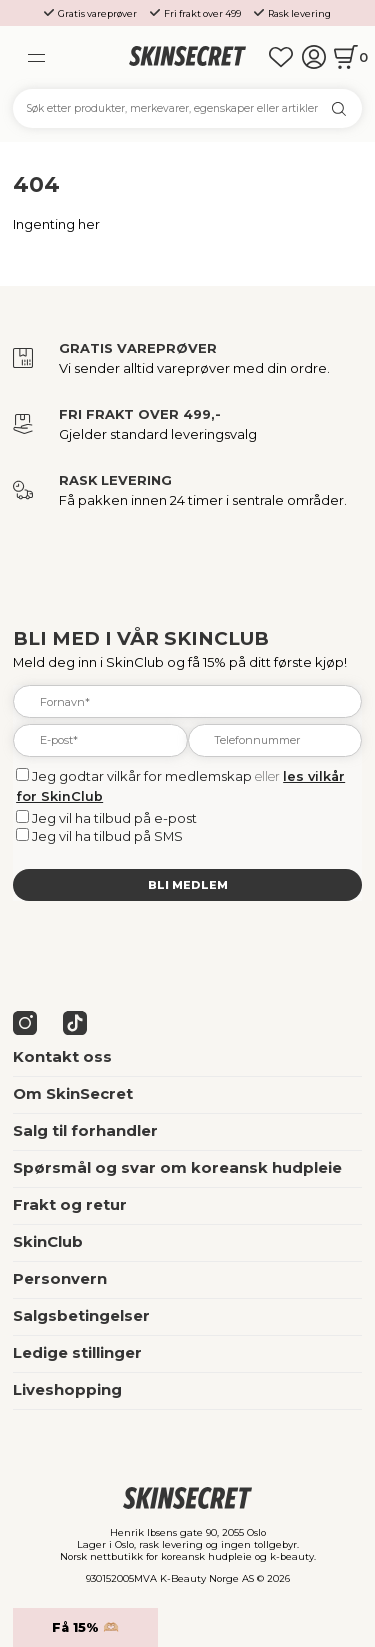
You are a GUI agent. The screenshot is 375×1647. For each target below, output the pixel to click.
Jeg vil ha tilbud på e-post (114, 818)
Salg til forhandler (85, 1131)
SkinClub (48, 1242)
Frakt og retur (70, 1205)
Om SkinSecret (73, 1094)
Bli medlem (188, 885)
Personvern (60, 1279)
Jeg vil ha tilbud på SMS (107, 836)
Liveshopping (67, 1390)
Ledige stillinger (77, 1353)
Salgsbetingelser (81, 1316)
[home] (187, 56)
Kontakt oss (62, 1057)
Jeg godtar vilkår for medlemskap (142, 776)
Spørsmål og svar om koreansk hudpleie (177, 1168)
